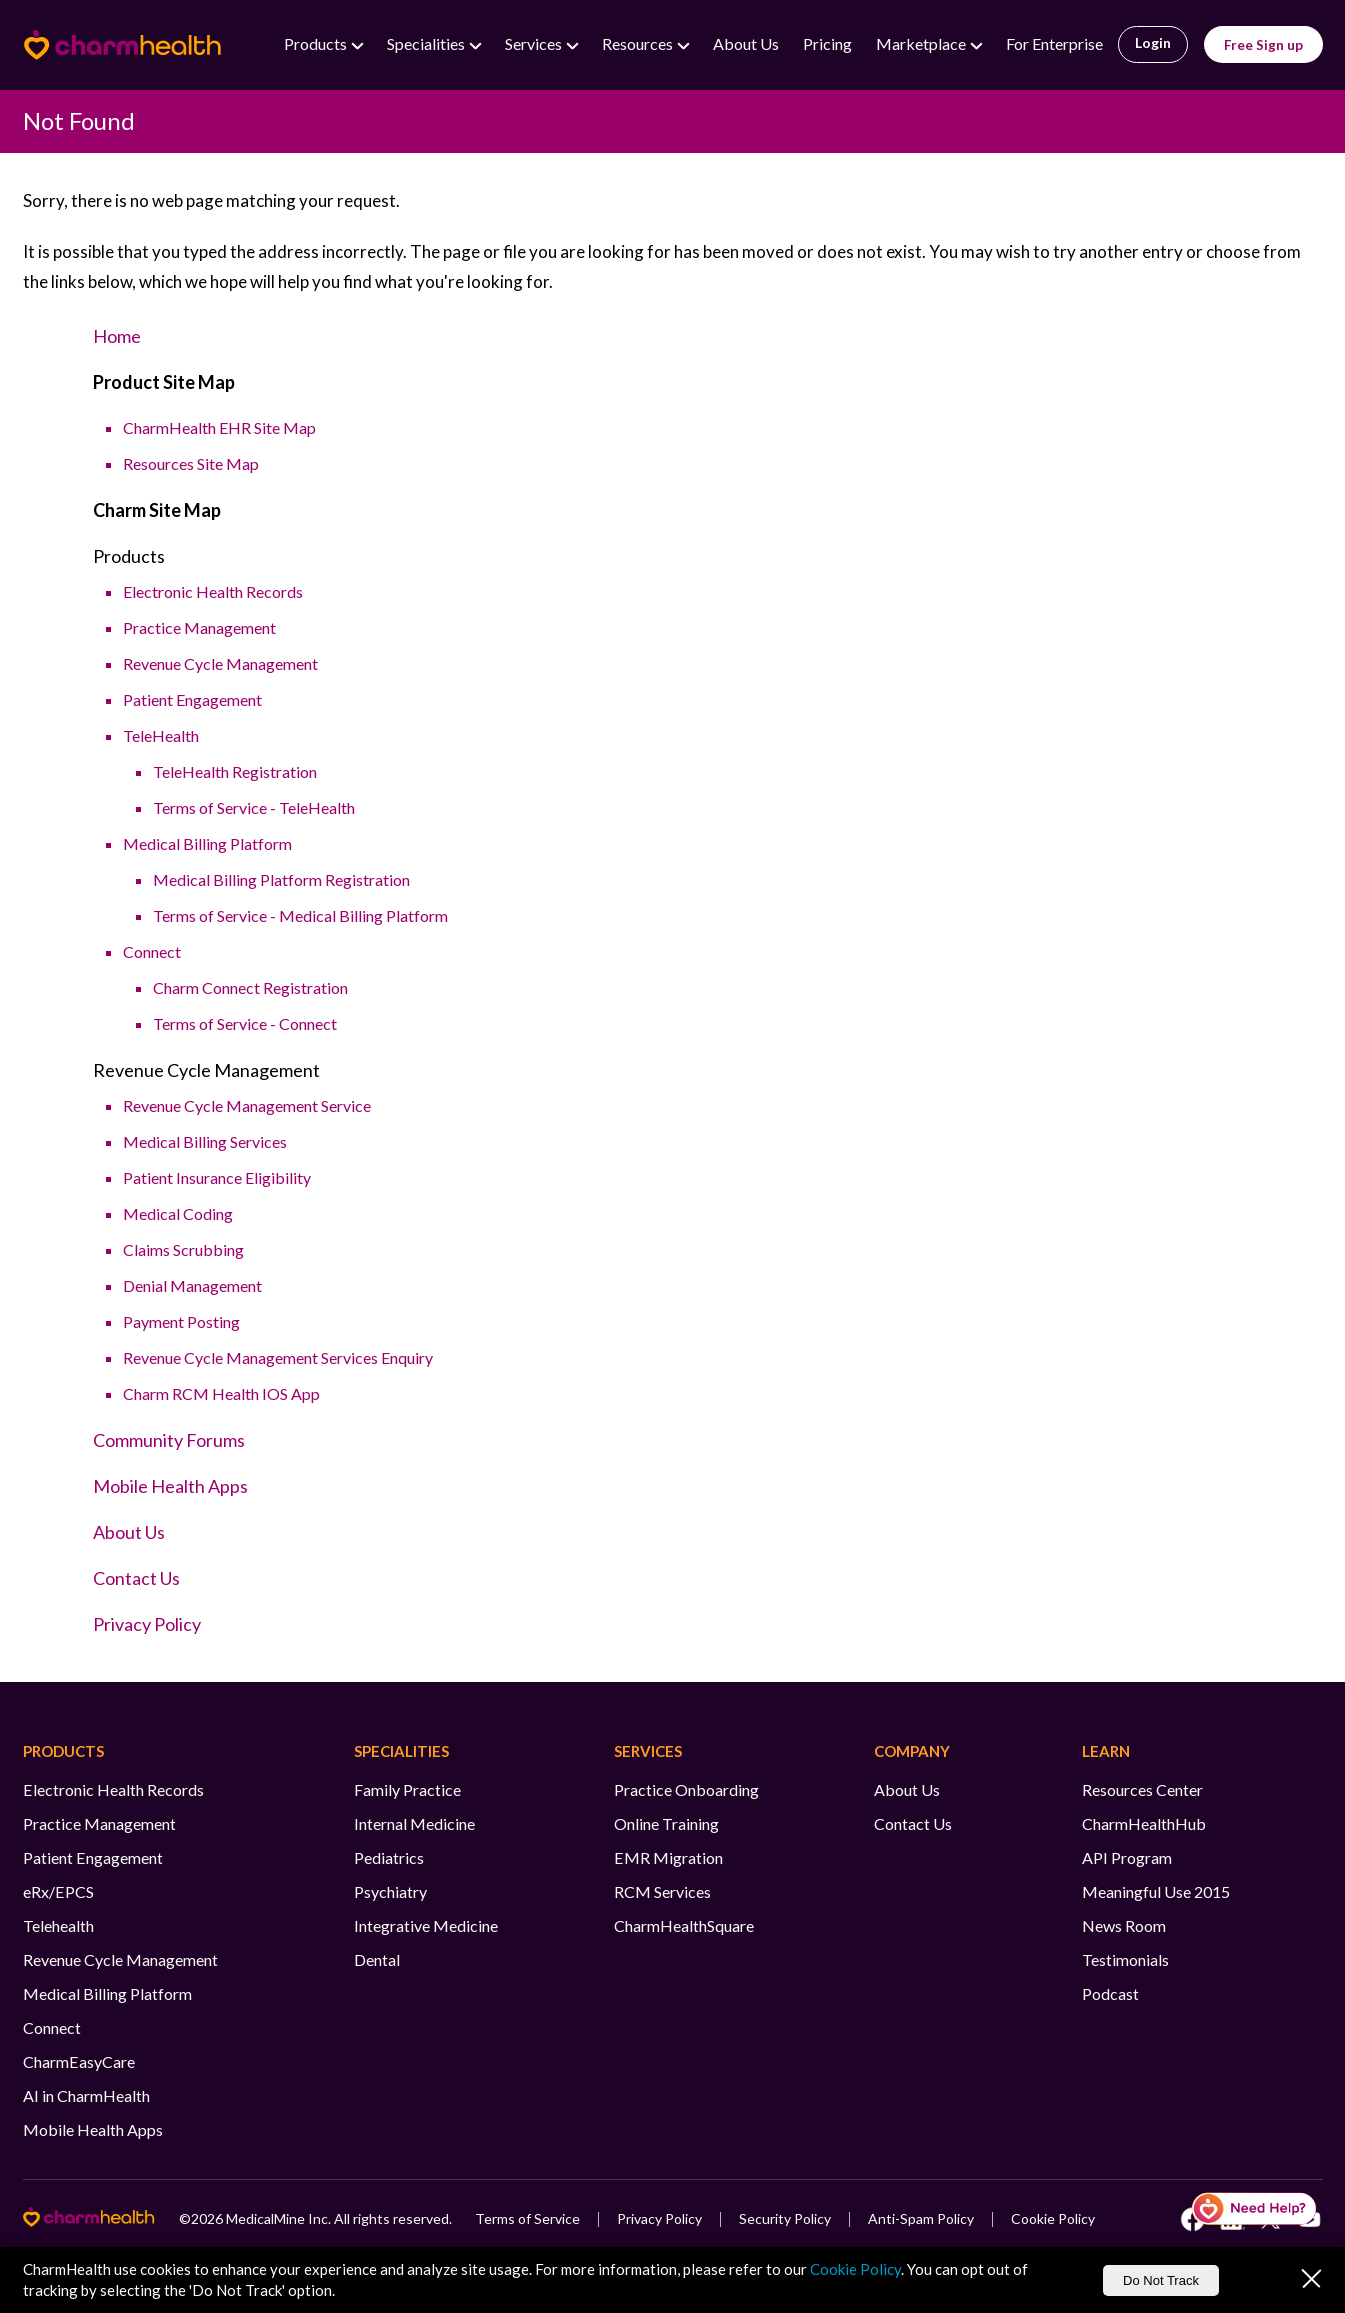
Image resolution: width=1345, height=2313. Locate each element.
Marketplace (922, 43)
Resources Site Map (191, 463)
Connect (152, 951)
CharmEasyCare (79, 2061)
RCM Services (662, 1891)
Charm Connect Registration (250, 987)
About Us (746, 43)
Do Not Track (1161, 2280)
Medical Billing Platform (207, 843)
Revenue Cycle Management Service (247, 1105)
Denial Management (192, 1285)
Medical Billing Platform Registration (281, 879)
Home (117, 336)
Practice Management (199, 627)
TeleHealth (161, 735)
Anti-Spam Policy (921, 2218)
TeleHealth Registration (235, 771)
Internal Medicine (414, 1823)
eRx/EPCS (58, 1891)
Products (317, 43)
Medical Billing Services (205, 1141)
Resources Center (1142, 1789)
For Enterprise (1054, 43)
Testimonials (1125, 1959)
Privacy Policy (147, 1624)
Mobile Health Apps (170, 1486)
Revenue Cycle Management (220, 663)
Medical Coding (178, 1213)
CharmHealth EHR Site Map (219, 427)
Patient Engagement (192, 699)
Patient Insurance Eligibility (217, 1177)
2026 (207, 2218)
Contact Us (136, 1578)
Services (535, 43)
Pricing (827, 43)
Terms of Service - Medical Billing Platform (300, 915)
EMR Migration (668, 1857)
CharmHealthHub (1144, 1823)
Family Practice (407, 1789)
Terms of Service (527, 2218)
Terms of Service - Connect (245, 1023)
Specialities (427, 43)
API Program (1127, 1857)
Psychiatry (390, 1891)
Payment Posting (181, 1321)
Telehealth (58, 1925)
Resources (639, 43)
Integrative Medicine (426, 1925)
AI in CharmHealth (86, 2095)
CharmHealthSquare (684, 1925)
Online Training (666, 1823)
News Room (1124, 1925)
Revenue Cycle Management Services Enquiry (278, 1357)
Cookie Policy (1053, 2218)
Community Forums (169, 1440)
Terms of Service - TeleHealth (254, 807)
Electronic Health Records (213, 591)
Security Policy (785, 2218)
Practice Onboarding (686, 1789)
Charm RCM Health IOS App (221, 1393)
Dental (377, 1959)
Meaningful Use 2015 (1156, 1891)
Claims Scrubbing (183, 1249)
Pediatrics (389, 1857)
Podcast (1110, 1993)
